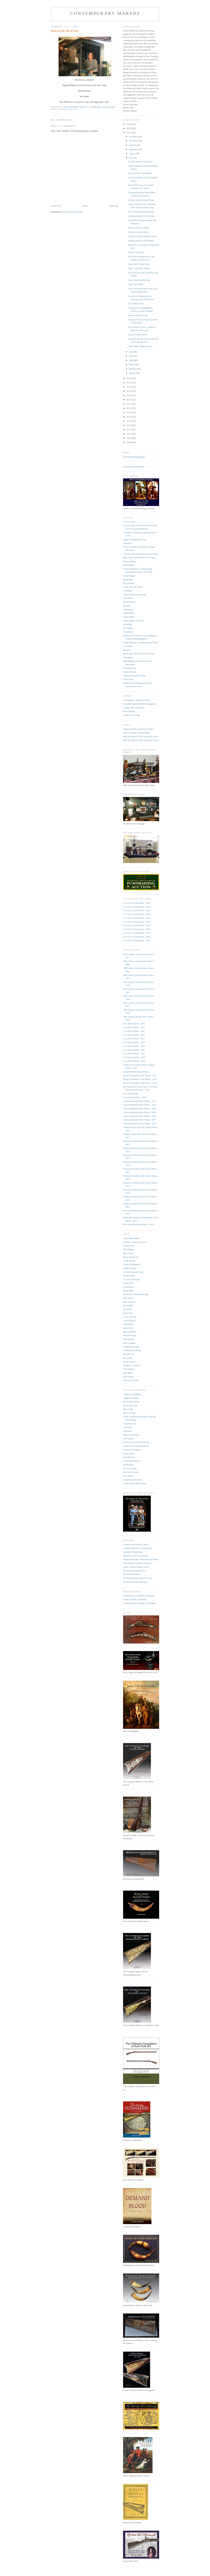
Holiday (63, 109)
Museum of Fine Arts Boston (135, 1555)
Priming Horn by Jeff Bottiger (141, 240)
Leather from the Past (132, 1479)
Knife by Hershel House (138, 232)
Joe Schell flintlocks (131, 1461)
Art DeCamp (128, 1245)
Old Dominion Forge (132, 1350)
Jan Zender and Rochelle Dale (136, 1294)
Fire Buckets (128, 1438)
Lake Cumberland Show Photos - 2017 (139, 1119)
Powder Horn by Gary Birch (140, 161)
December (133, 136)
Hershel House (129, 602)
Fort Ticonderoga (130, 1093)
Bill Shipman (128, 1249)
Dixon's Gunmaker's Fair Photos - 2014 (140, 1079)
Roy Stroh (127, 1358)
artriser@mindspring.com (134, 457)
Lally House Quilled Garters (140, 346)
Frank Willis (128, 1283)
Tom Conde (128, 679)
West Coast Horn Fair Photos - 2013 (138, 1224)
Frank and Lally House (133, 587)
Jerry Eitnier (128, 1298)
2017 (128, 404)
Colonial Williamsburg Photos (136, 1071)
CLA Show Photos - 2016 (134, 1050)
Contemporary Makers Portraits (136, 700)
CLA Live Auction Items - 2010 (136, 903)
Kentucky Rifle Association (135, 1599)
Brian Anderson (129, 561)
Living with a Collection (133, 707)
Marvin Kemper (130, 1335)
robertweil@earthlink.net (134, 466)
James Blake (128, 613)
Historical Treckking (132, 1450)
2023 (128, 378)
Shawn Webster (129, 672)
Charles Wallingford (131, 1264)
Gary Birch (128, 598)
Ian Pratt (126, 605)
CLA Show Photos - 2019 (134, 1061)
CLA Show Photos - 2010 (134, 1027)
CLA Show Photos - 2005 (134, 1023)
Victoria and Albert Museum (135, 1582)
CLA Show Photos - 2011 (134, 1031)
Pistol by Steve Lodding (138, 228)
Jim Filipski (128, 1305)
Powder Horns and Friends (134, 1483)
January (132, 373)
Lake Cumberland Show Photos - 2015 (139, 1112)
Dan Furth (127, 1431)
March (132, 364)
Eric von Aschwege (131, 1279)
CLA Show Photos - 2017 (134, 1053)
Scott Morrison (129, 668)
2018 (128, 399)
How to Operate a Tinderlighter (136, 732)
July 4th (73, 109)
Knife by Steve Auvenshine (140, 173)
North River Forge (131, 1347)
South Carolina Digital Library (136, 1567)
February (133, 369)
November (133, 140)
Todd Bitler (128, 1373)
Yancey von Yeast (130, 1380)
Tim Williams (129, 1369)
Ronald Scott (128, 1354)
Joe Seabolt (128, 628)
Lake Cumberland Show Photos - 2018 (139, 1123)
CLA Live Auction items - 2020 (136, 936)
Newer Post (56, 206)
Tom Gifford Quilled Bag (139, 280)
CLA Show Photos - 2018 (134, 1057)
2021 (128, 387)
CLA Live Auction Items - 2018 (136, 929)
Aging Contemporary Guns (134, 539)
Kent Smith (128, 1476)
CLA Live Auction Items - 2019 (136, 933)
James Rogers (129, 617)
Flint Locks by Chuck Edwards (136, 1442)
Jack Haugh (128, 609)
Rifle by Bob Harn (136, 252)
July (131, 158)
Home (85, 206)
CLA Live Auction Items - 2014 (136, 914)
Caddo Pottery (129, 1260)
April (131, 360)
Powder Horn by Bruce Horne (141, 200)
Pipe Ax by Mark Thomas (139, 268)
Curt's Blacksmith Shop (133, 1272)
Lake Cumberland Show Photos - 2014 (139, 1108)
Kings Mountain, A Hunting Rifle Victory (140, 642)
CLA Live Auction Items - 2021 (136, 940)
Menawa (126, 650)
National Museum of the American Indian (141, 1559)
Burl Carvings (129, 1413)
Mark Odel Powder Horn (139, 264)
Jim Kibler (127, 624)
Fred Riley (127, 590)
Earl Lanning (128, 583)
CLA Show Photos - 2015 (134, 1046)
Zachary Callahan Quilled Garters (142, 236)
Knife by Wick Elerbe (137, 334)
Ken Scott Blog (129, 1468)
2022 (128, 382)
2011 (128, 429)
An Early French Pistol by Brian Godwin (140, 554)
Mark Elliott (128, 1324)
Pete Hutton (128, 657)
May (131, 356)
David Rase (128, 579)
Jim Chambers (129, 1302)
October (132, 145)
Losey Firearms (129, 1317)
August (132, 153)
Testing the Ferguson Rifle (134, 675)
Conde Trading (129, 1268)
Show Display (129, 711)
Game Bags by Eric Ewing (134, 594)
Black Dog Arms (130, 1405)
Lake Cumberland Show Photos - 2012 (139, 1101)
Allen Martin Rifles (131, 1238)
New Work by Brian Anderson (141, 211)
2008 (128, 442)
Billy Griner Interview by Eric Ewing (139, 557)
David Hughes (129, 576)
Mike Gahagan (129, 1343)
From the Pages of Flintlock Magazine (139, 704)
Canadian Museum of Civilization (137, 1548)
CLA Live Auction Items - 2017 (136, 925)
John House (128, 632)
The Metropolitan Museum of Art (137, 1578)
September (134, 149)
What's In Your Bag (131, 715)
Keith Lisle (128, 1313)
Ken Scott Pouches (131, 1472)
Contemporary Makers (105, 13)
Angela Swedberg (130, 1398)
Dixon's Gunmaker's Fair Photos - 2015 (140, 1083)
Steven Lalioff (129, 1361)
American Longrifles (132, 1394)
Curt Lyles (127, 1427)
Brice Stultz (128, 1409)
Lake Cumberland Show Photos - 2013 (139, 1105)
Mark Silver (128, 1328)
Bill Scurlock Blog (131, 1401)
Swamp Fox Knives (131, 1365)
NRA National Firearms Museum (137, 1563)
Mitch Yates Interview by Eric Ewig (138, 653)
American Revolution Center (135, 1544)
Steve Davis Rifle (135, 284)
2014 (128, 416)
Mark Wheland (129, 1332)
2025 (128, 128)
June (131, 351)
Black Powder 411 (131, 1257)
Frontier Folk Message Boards (136, 1446)
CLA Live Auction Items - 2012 (136, 907)
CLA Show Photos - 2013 (134, 1038)
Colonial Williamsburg (133, 1552)
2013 (128, 421)
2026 (128, 124)
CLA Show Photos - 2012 (134, 1035)
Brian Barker (128, 565)
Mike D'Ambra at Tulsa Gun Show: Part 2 (141, 740)
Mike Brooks (128, 1339)
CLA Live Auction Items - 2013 (136, 910)
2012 (128, 425)
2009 (128, 438)
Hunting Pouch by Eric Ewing (141, 216)
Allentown (127, 543)
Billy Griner (128, 1253)
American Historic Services (135, 1242)
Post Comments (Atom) (73, 212)
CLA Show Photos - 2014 (134, 1042)
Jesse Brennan (129, 1457)
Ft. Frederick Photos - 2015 (135, 1097)
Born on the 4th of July (138, 315)
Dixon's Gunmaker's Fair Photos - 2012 (140, 1075)
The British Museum (132, 1574)
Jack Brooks (128, 1287)
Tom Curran (128, 1376)
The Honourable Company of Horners (139, 1603)
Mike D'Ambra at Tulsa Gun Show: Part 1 (141, 736)
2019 (128, 395)
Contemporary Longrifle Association (138, 1595)
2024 (128, 132)
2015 (128, 412)
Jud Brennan (128, 1464)
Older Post (113, 206)
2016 (128, 408)
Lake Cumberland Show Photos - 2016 (139, 1116)
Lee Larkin (127, 646)
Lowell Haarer (129, 1320)
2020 (128, 391)
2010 (128, 434)
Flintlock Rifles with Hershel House (138, 729)
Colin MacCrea (129, 1423)
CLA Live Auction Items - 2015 (136, 918)
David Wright (129, 1275)
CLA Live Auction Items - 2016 (136, 921)
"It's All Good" (129, 522)
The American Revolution (134, 1570)
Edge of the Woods (131, 1435)
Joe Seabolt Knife (135, 303)
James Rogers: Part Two (133, 620)
